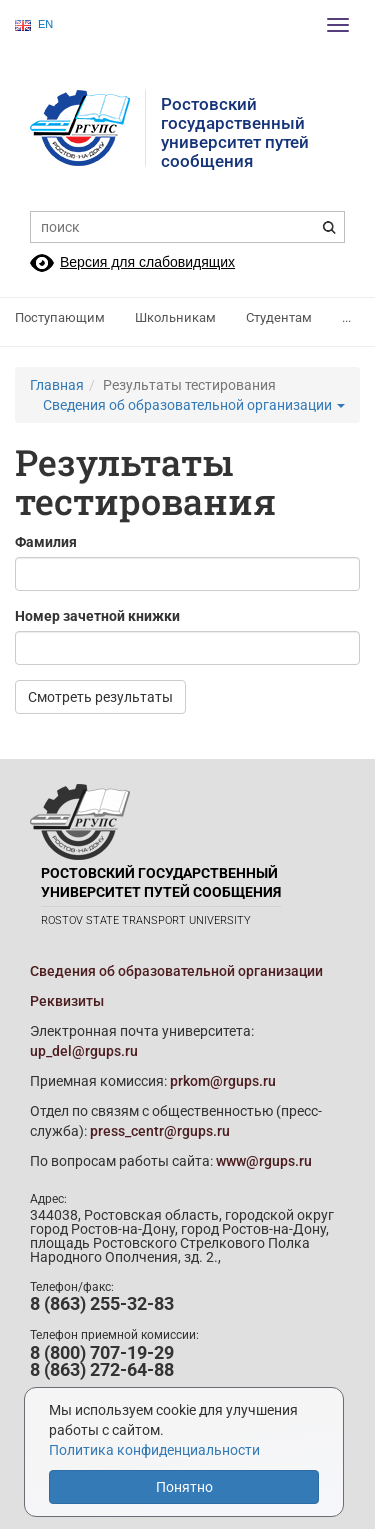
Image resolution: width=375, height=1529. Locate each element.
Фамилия (46, 542)
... (346, 317)
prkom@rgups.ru (223, 1081)
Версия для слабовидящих (147, 262)
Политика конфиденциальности (154, 1450)
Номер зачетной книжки (97, 616)
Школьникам (175, 317)
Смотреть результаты (100, 697)
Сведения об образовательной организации (194, 405)
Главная (57, 385)
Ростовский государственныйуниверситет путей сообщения (235, 132)
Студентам (279, 317)
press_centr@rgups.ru (160, 1131)
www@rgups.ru (264, 1161)
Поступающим (60, 317)
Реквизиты (67, 1001)
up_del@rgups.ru (84, 1051)
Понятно (184, 1487)
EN (34, 24)
